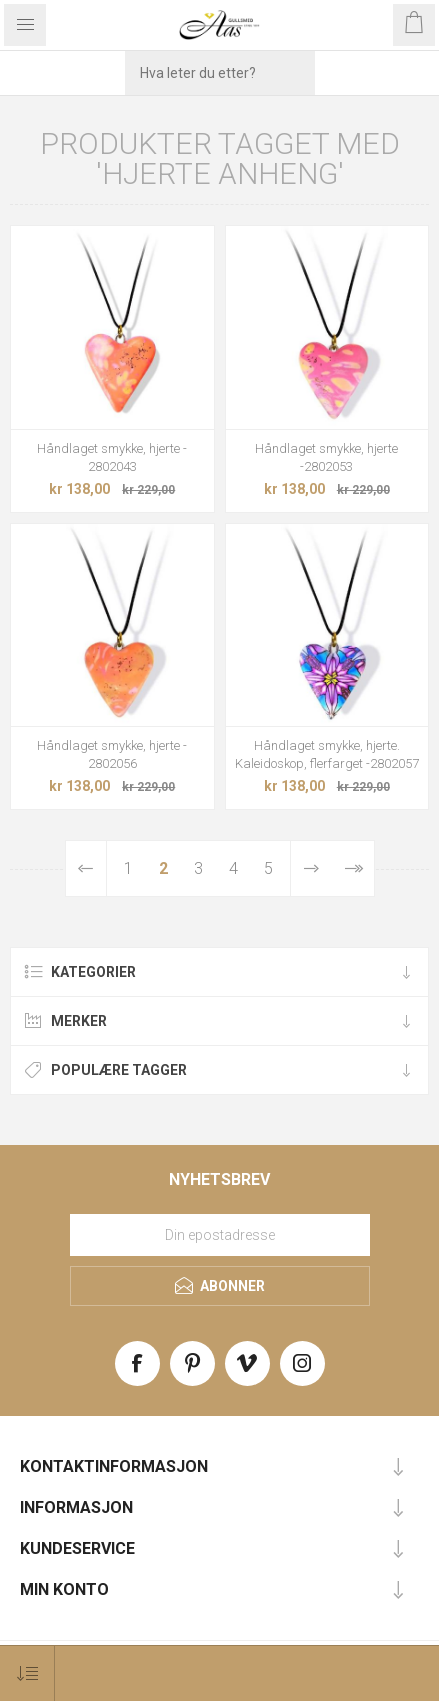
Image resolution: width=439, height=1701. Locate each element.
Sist (353, 868)
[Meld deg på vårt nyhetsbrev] (220, 1235)
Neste (311, 868)
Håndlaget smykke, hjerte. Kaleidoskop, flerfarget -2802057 (327, 754)
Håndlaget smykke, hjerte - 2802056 (112, 754)
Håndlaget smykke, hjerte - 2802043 (112, 457)
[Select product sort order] (27, 1673)
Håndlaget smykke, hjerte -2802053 (326, 457)
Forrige (86, 868)
